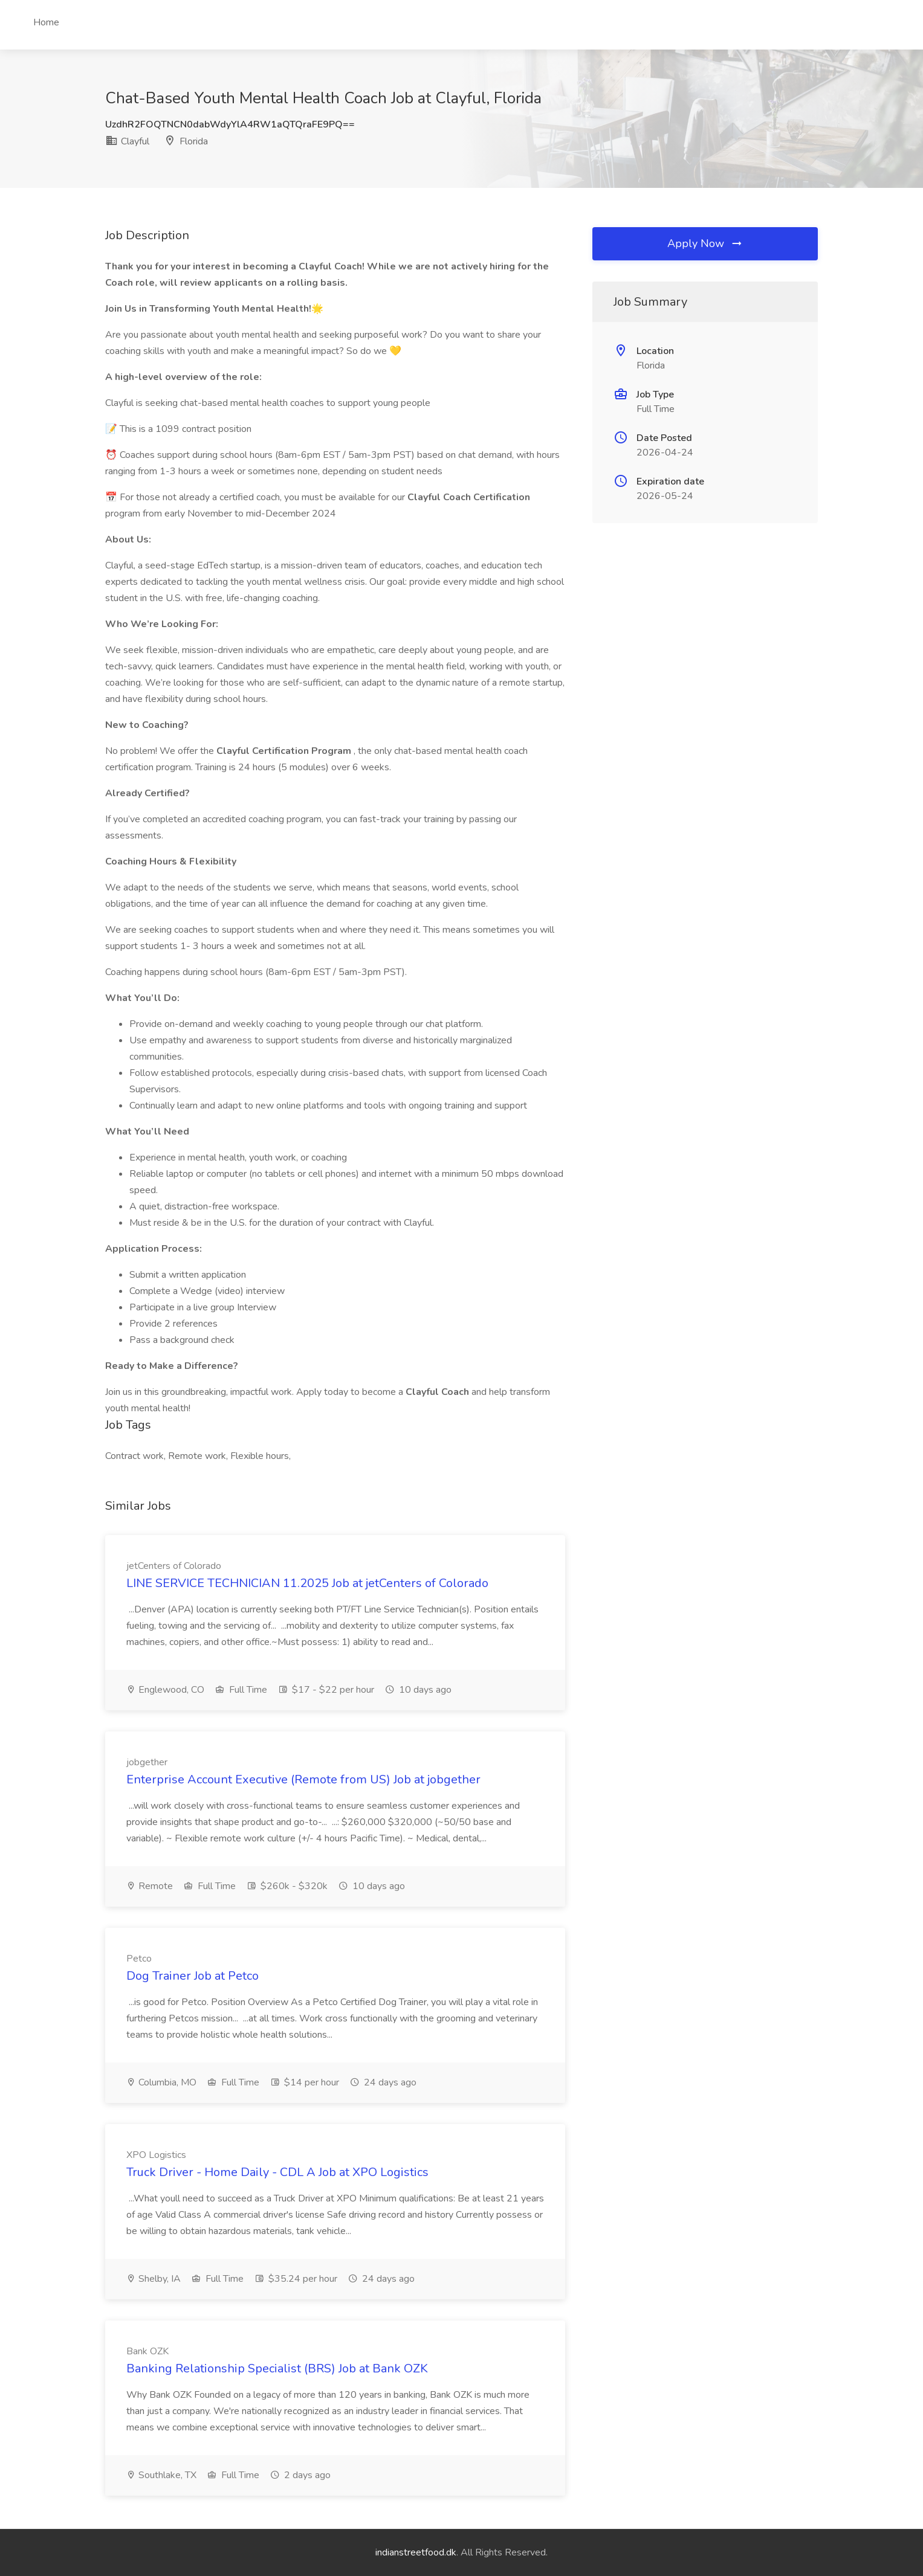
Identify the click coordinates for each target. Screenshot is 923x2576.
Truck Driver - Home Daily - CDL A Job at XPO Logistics (277, 2172)
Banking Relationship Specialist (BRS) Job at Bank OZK (277, 2368)
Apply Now (705, 243)
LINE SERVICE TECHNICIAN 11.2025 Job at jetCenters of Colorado (307, 1583)
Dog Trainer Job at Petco (192, 1976)
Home (46, 22)
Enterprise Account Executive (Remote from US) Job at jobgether (303, 1779)
